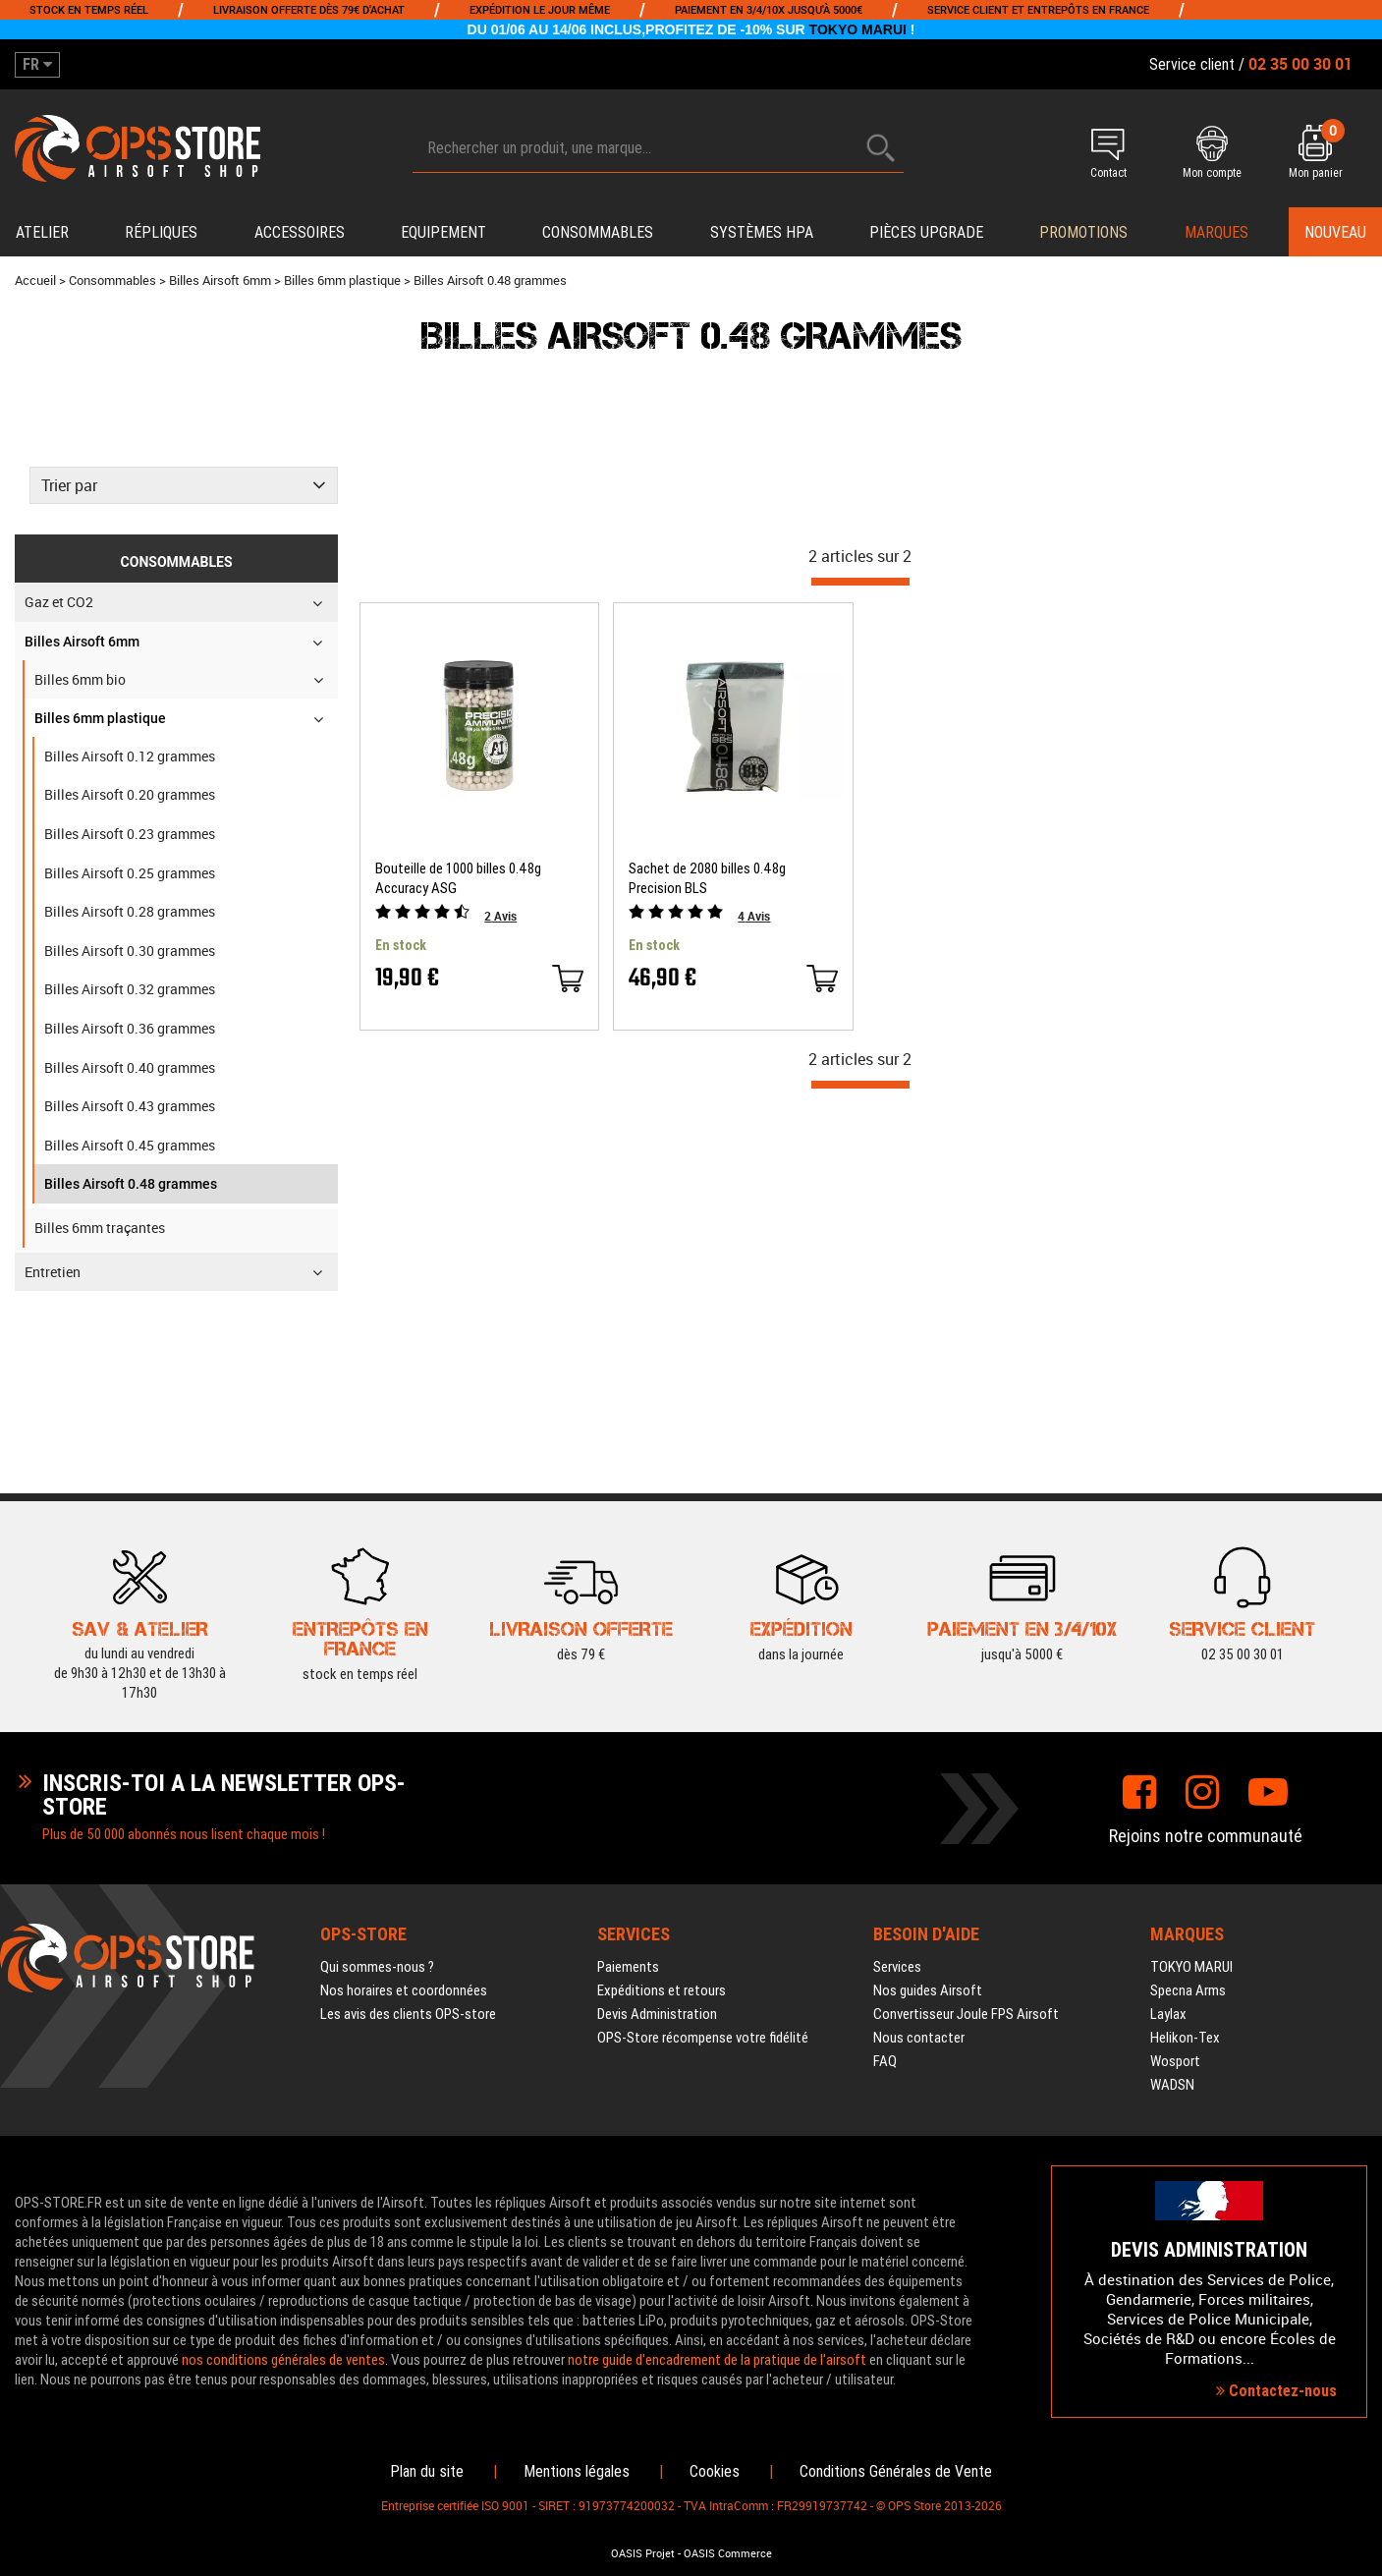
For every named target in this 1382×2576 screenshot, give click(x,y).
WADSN (1172, 2085)
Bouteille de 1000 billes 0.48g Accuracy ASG (458, 878)
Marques (1216, 232)
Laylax (1168, 2014)
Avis (500, 916)
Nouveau (1335, 232)
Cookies (715, 2471)
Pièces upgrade (926, 232)
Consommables (597, 232)
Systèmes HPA (761, 232)
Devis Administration (657, 2014)
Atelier (42, 232)
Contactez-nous (1276, 2390)
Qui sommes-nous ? (377, 1967)
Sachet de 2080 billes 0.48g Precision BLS (707, 878)
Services (897, 1967)
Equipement (443, 232)
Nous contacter (919, 2037)
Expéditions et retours (661, 1990)
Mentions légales (577, 2471)
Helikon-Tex (1185, 2037)
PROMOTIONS (1083, 232)
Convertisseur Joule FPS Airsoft (966, 2014)
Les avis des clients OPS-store (408, 2014)
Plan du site (427, 2471)
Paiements (628, 1967)
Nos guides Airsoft (927, 1990)
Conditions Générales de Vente (896, 2471)
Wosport (1175, 2061)
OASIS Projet (643, 2553)
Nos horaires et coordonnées (403, 1990)
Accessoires (299, 232)
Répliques (161, 232)
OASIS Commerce (728, 2553)
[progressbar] (860, 582)
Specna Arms (1188, 1990)
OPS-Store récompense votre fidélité (702, 2037)
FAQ (885, 2061)
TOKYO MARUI (858, 29)
